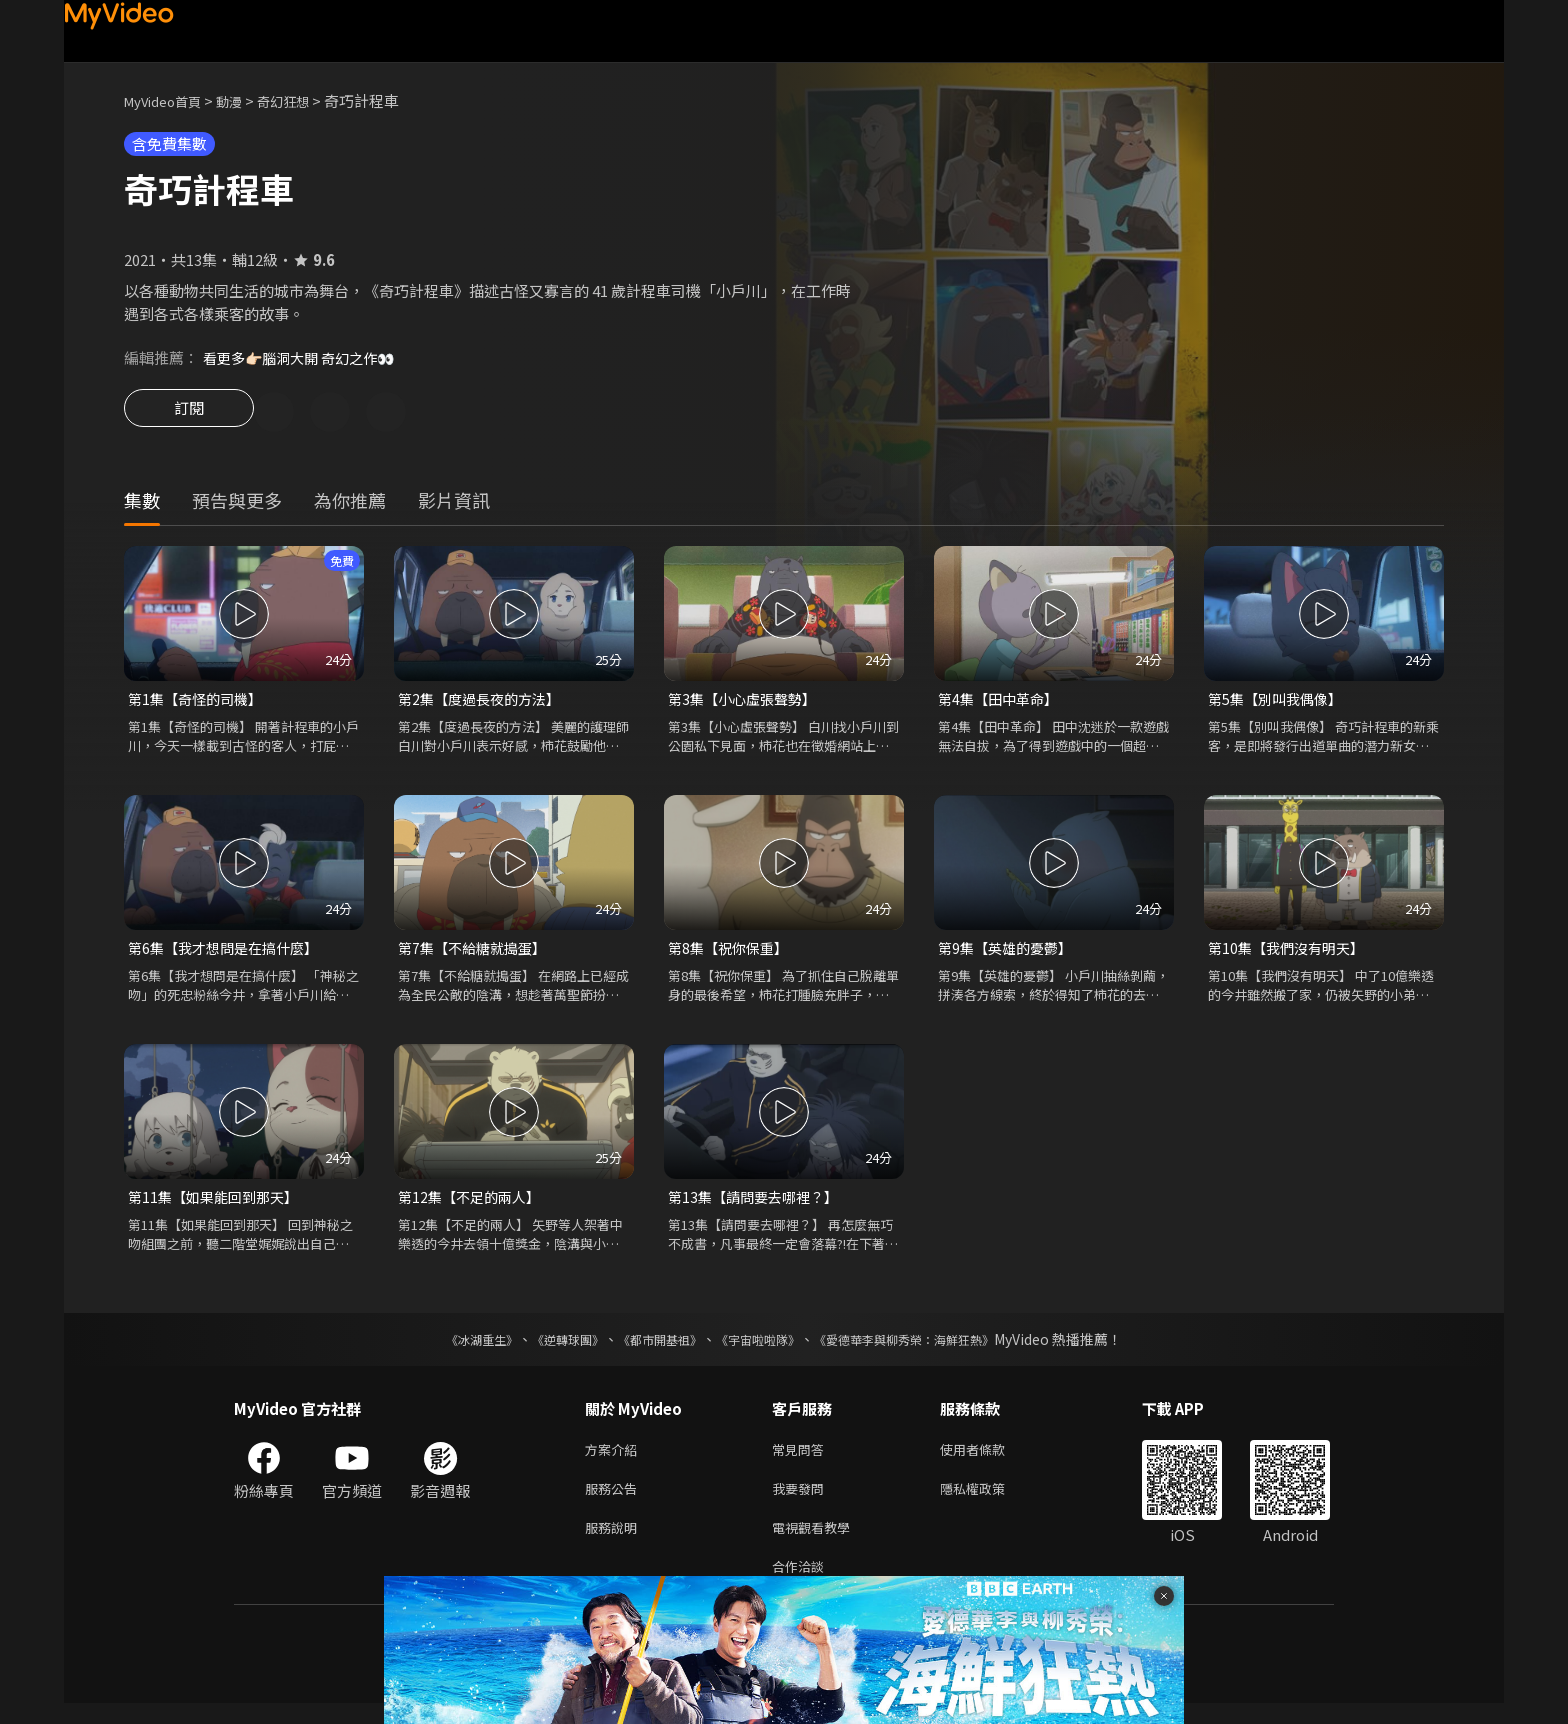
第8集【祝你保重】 (732, 953)
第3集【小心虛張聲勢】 (747, 702)
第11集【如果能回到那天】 (218, 1204)
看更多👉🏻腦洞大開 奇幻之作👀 (306, 357)
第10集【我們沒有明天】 (1291, 953)
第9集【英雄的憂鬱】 (1009, 953)
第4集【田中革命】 (1002, 702)
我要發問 (802, 1501)
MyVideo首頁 (169, 100)
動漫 (245, 100)
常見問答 (802, 1459)
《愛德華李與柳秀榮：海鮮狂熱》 (930, 1348)
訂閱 (189, 414)
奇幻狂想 (305, 100)
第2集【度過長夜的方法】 (484, 702)
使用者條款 (989, 1459)
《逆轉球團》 (545, 1348)
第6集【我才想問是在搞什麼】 (229, 953)
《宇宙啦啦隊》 (762, 1348)
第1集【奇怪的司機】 (199, 702)
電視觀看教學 (817, 1543)
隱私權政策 (989, 1501)
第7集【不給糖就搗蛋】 (477, 953)
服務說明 (615, 1543)
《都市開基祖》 (650, 1348)
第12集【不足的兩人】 (473, 1204)
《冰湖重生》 (447, 1348)
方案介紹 (615, 1459)
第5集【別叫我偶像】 (1279, 702)
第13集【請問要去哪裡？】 (758, 1204)
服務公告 (615, 1501)
